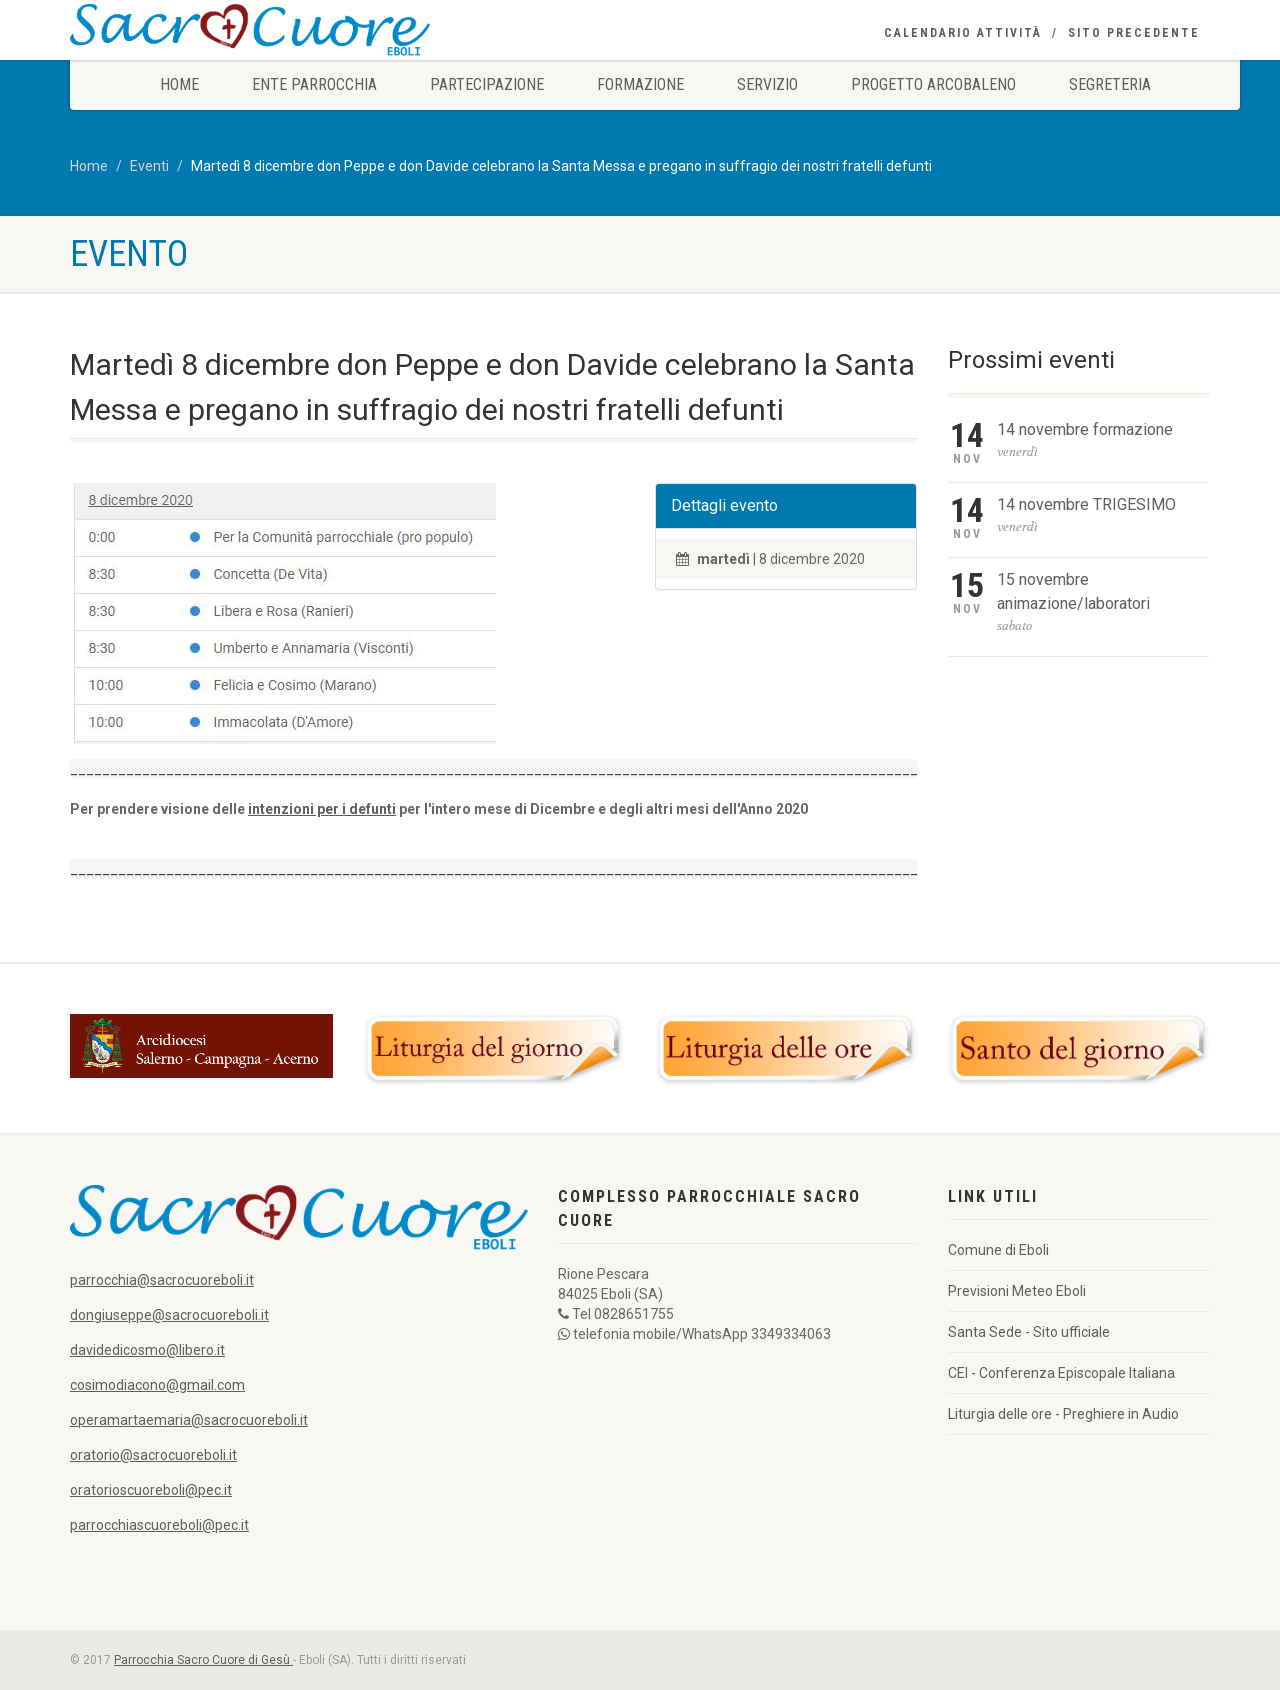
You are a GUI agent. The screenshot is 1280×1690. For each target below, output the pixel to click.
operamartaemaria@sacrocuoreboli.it (189, 1420)
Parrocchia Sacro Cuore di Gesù (203, 1660)
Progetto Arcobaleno (933, 84)
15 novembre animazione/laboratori (1073, 591)
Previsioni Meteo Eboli (1017, 1291)
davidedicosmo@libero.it (147, 1350)
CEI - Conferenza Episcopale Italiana (1061, 1373)
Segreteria (1110, 84)
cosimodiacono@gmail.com (157, 1385)
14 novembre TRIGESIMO (1086, 504)
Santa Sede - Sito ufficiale (1029, 1332)
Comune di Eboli (998, 1250)
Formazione (640, 84)
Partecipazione (487, 84)
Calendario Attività (963, 33)
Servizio (767, 84)
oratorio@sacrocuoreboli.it (153, 1455)
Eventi (149, 166)
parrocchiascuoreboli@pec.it (159, 1525)
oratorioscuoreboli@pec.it (151, 1490)
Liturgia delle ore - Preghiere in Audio (1063, 1414)
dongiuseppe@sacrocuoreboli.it (169, 1315)
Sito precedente (1134, 33)
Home (179, 84)
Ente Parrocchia (314, 84)
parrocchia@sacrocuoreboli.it (162, 1280)
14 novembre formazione (1085, 429)
